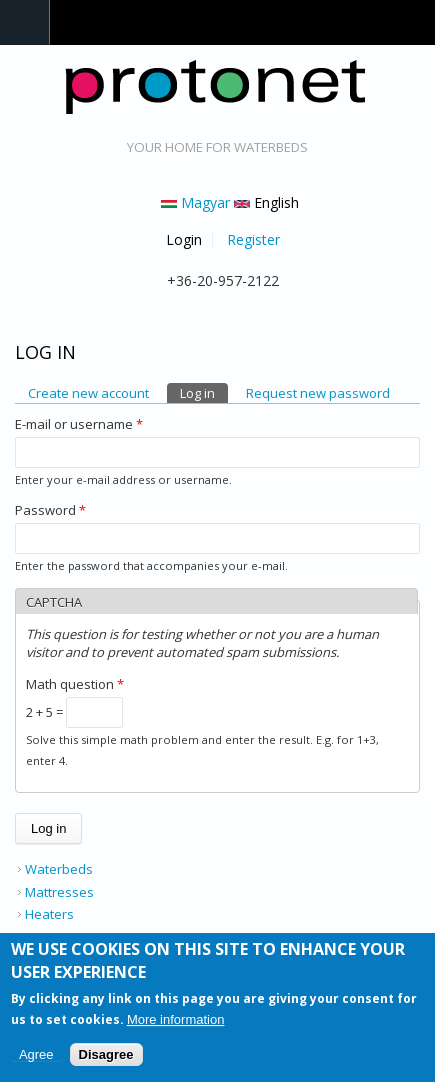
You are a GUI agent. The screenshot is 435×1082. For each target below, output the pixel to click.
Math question (75, 684)
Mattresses (59, 892)
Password (50, 510)
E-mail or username (79, 424)
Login (184, 240)
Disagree (106, 1059)
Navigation (25, 22)
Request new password (318, 393)
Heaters (49, 914)
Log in (204, 392)
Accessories (61, 937)
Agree (36, 1059)
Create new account (88, 393)
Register (253, 240)
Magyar (195, 202)
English (266, 202)
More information (176, 1025)
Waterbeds (59, 869)
